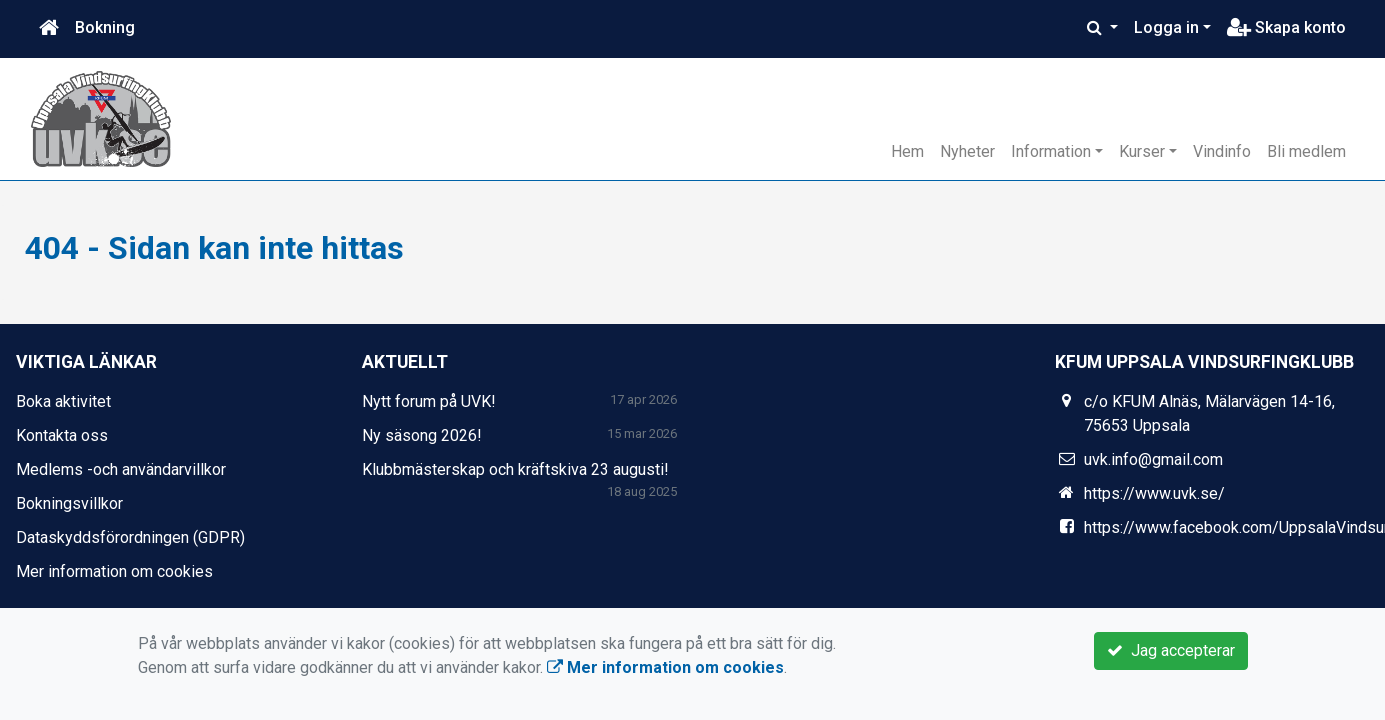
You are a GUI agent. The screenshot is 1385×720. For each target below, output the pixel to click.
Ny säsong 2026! (422, 435)
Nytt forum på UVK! (429, 401)
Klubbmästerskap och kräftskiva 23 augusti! (515, 469)
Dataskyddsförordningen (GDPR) (130, 537)
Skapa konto (1286, 27)
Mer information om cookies (114, 571)
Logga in (1166, 27)
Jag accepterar (1171, 650)
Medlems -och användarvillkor (121, 469)
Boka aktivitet (63, 401)
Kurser (1142, 151)
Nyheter (967, 151)
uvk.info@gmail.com (1153, 459)
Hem (907, 151)
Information (1051, 151)
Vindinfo (1222, 151)
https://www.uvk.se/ (1154, 493)
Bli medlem (1306, 151)
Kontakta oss (62, 435)
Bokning (105, 27)
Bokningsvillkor (69, 503)
